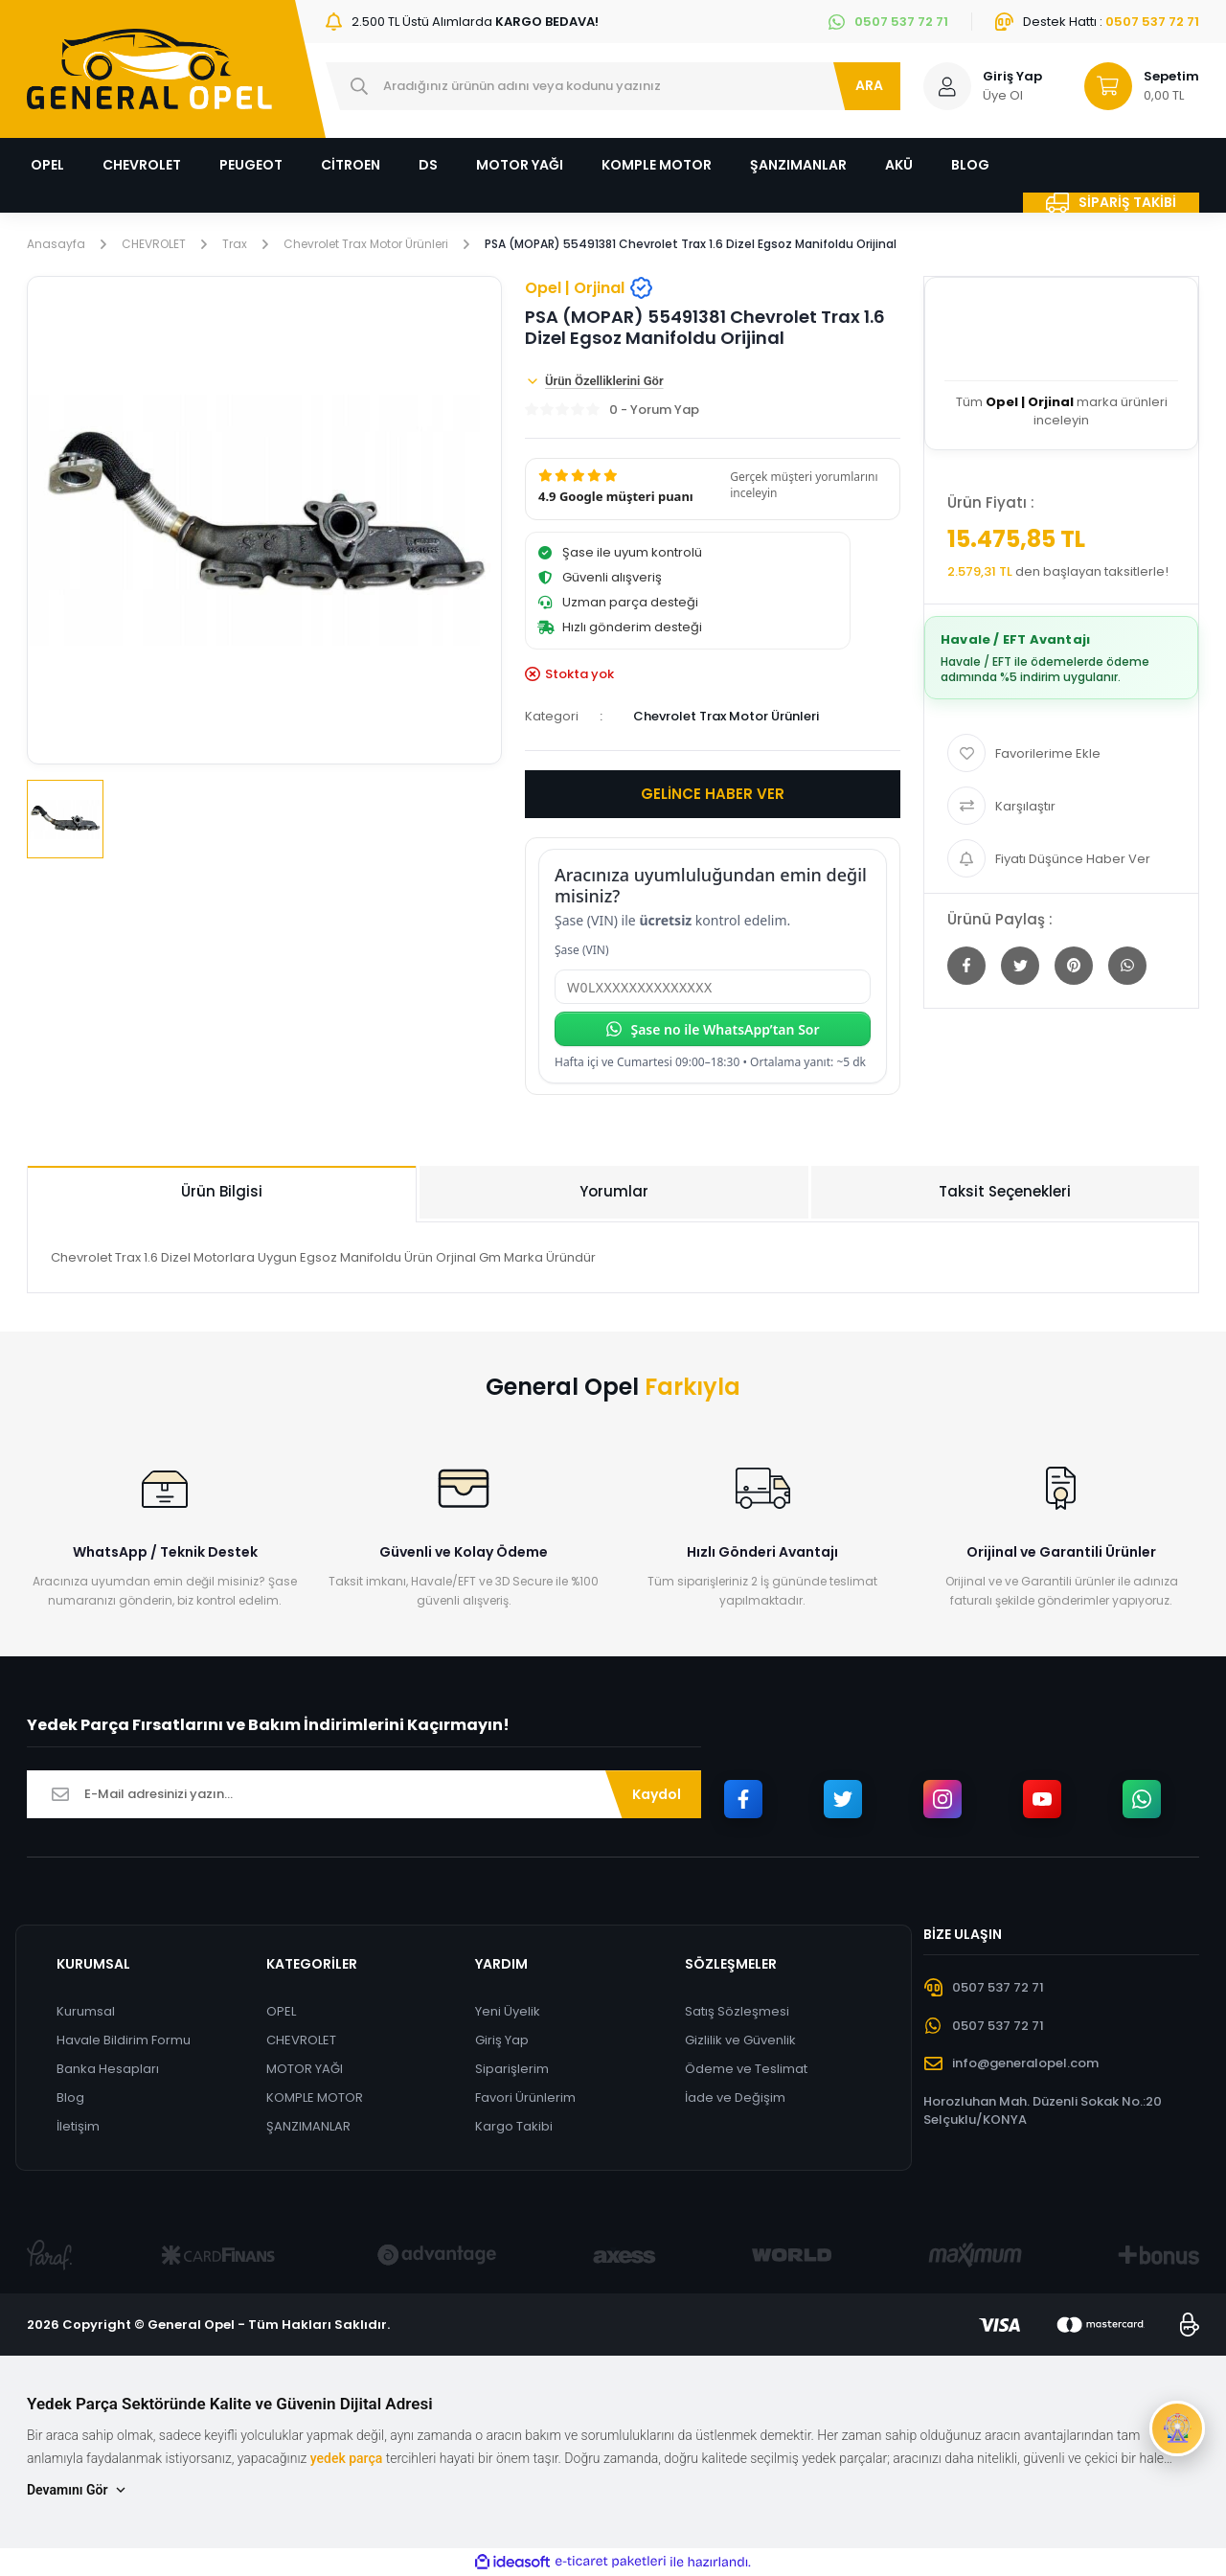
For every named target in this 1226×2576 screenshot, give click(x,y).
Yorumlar (613, 1191)
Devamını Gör (77, 2490)
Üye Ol (1003, 95)
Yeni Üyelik (507, 2011)
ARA (869, 85)
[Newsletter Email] (364, 1794)
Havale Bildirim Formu (124, 2040)
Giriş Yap (502, 2040)
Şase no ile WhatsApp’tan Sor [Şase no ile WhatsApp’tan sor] (712, 1029)
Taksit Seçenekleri (1005, 1191)
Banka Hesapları (108, 2069)
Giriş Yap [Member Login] (1012, 76)
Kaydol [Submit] (656, 1794)
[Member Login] (947, 86)
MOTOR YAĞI (304, 2069)
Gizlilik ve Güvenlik (740, 2040)
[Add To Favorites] (1061, 753)
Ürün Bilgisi (221, 1191)
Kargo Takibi (514, 2126)
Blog (70, 2097)
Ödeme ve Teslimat (746, 2069)
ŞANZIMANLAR (308, 2126)
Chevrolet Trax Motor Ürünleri (726, 716)
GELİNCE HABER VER (712, 794)
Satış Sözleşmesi (737, 2011)
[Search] (613, 86)
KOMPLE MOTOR (314, 2097)
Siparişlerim (512, 2069)
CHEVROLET (301, 2040)
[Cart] (1133, 86)
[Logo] (149, 69)
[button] (712, 489)
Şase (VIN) (582, 950)
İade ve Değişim (735, 2097)
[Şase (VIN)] (713, 986)
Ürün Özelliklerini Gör (594, 381)
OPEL (281, 2011)
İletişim (78, 2126)
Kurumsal (86, 2011)
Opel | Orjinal (589, 288)
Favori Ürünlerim (525, 2097)
